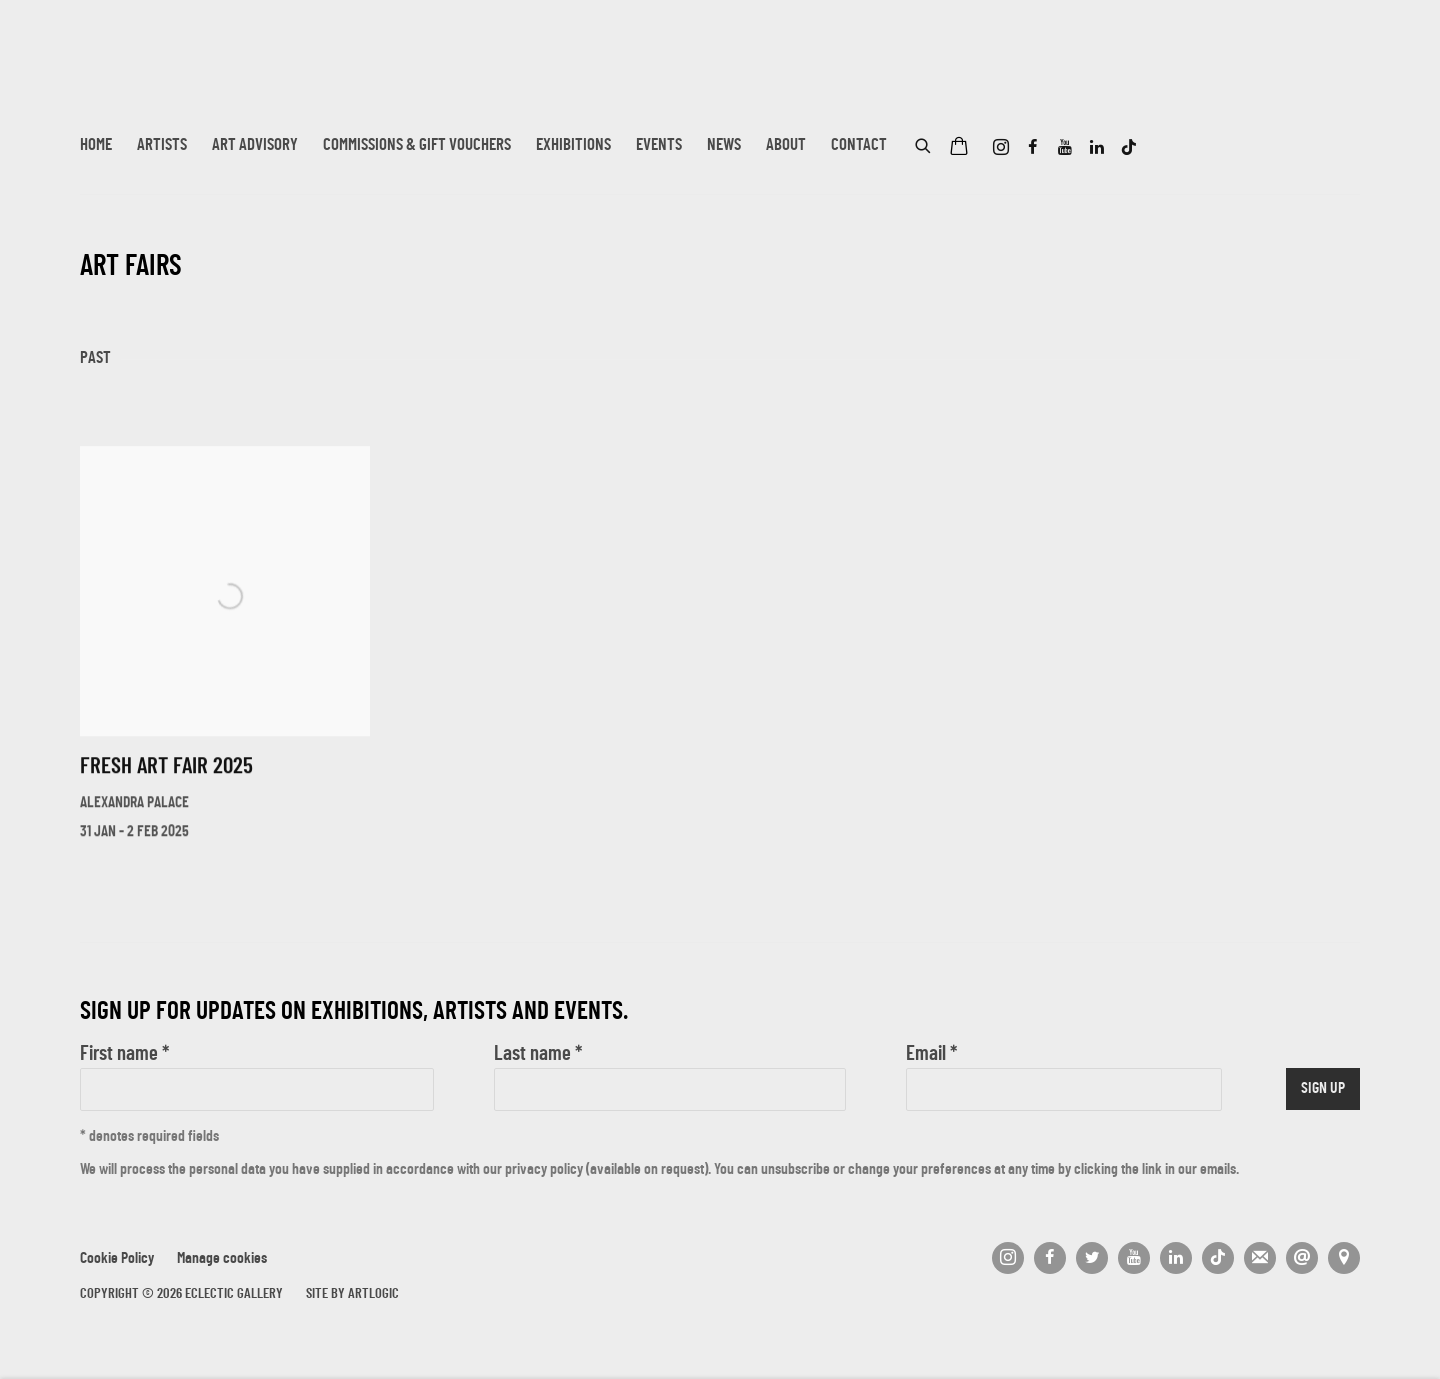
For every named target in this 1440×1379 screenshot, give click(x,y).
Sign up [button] (1323, 1089)
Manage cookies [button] (222, 1259)
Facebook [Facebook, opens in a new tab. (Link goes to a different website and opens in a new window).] (1033, 148)
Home (96, 146)
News (724, 146)
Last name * (538, 1055)
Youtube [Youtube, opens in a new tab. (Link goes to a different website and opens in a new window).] (1065, 148)
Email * (931, 1055)
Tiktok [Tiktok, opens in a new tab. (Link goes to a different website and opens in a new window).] (1129, 148)
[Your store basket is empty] (959, 148)
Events (659, 146)
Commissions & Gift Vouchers (417, 146)
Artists (162, 146)
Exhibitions (573, 146)
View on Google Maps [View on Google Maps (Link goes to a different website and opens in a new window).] (1344, 1258)
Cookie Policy (117, 1259)
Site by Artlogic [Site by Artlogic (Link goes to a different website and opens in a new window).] (352, 1294)
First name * (124, 1055)
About (786, 146)
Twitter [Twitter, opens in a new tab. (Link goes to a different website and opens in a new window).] (1092, 1258)
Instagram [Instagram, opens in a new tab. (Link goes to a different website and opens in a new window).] (1001, 148)
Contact (859, 146)
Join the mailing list (1260, 1258)
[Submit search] (924, 143)
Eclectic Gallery (180, 78)
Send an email (1302, 1258)
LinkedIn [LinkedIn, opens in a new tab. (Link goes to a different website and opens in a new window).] (1097, 148)
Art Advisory (255, 146)
